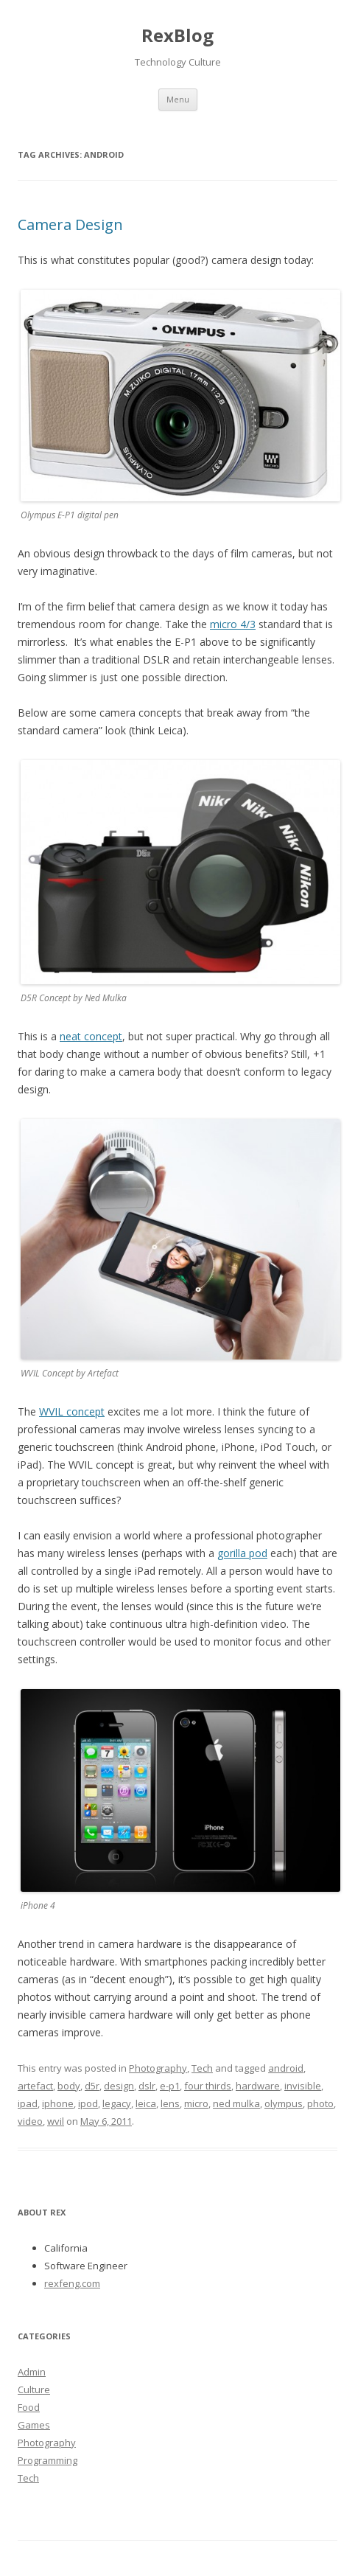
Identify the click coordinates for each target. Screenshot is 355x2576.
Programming (47, 2460)
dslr (146, 2085)
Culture (34, 2389)
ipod (88, 2103)
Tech (202, 2068)
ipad (28, 2103)
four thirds (207, 2085)
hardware (258, 2085)
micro (196, 2103)
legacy (116, 2103)
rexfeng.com (72, 2283)
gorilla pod (242, 1553)
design (119, 2085)
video (30, 2121)
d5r (92, 2085)
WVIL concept (72, 1411)
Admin (32, 2371)
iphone (58, 2103)
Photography (158, 2068)
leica (146, 2103)
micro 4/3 (233, 624)
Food (29, 2407)
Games (34, 2424)
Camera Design (70, 224)
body (68, 2085)
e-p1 (170, 2085)
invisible (302, 2085)
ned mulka (236, 2103)
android (285, 2068)
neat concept (91, 1036)
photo (320, 2103)
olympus (283, 2103)
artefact (35, 2085)
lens (170, 2103)
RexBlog (177, 35)
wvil (55, 2121)
